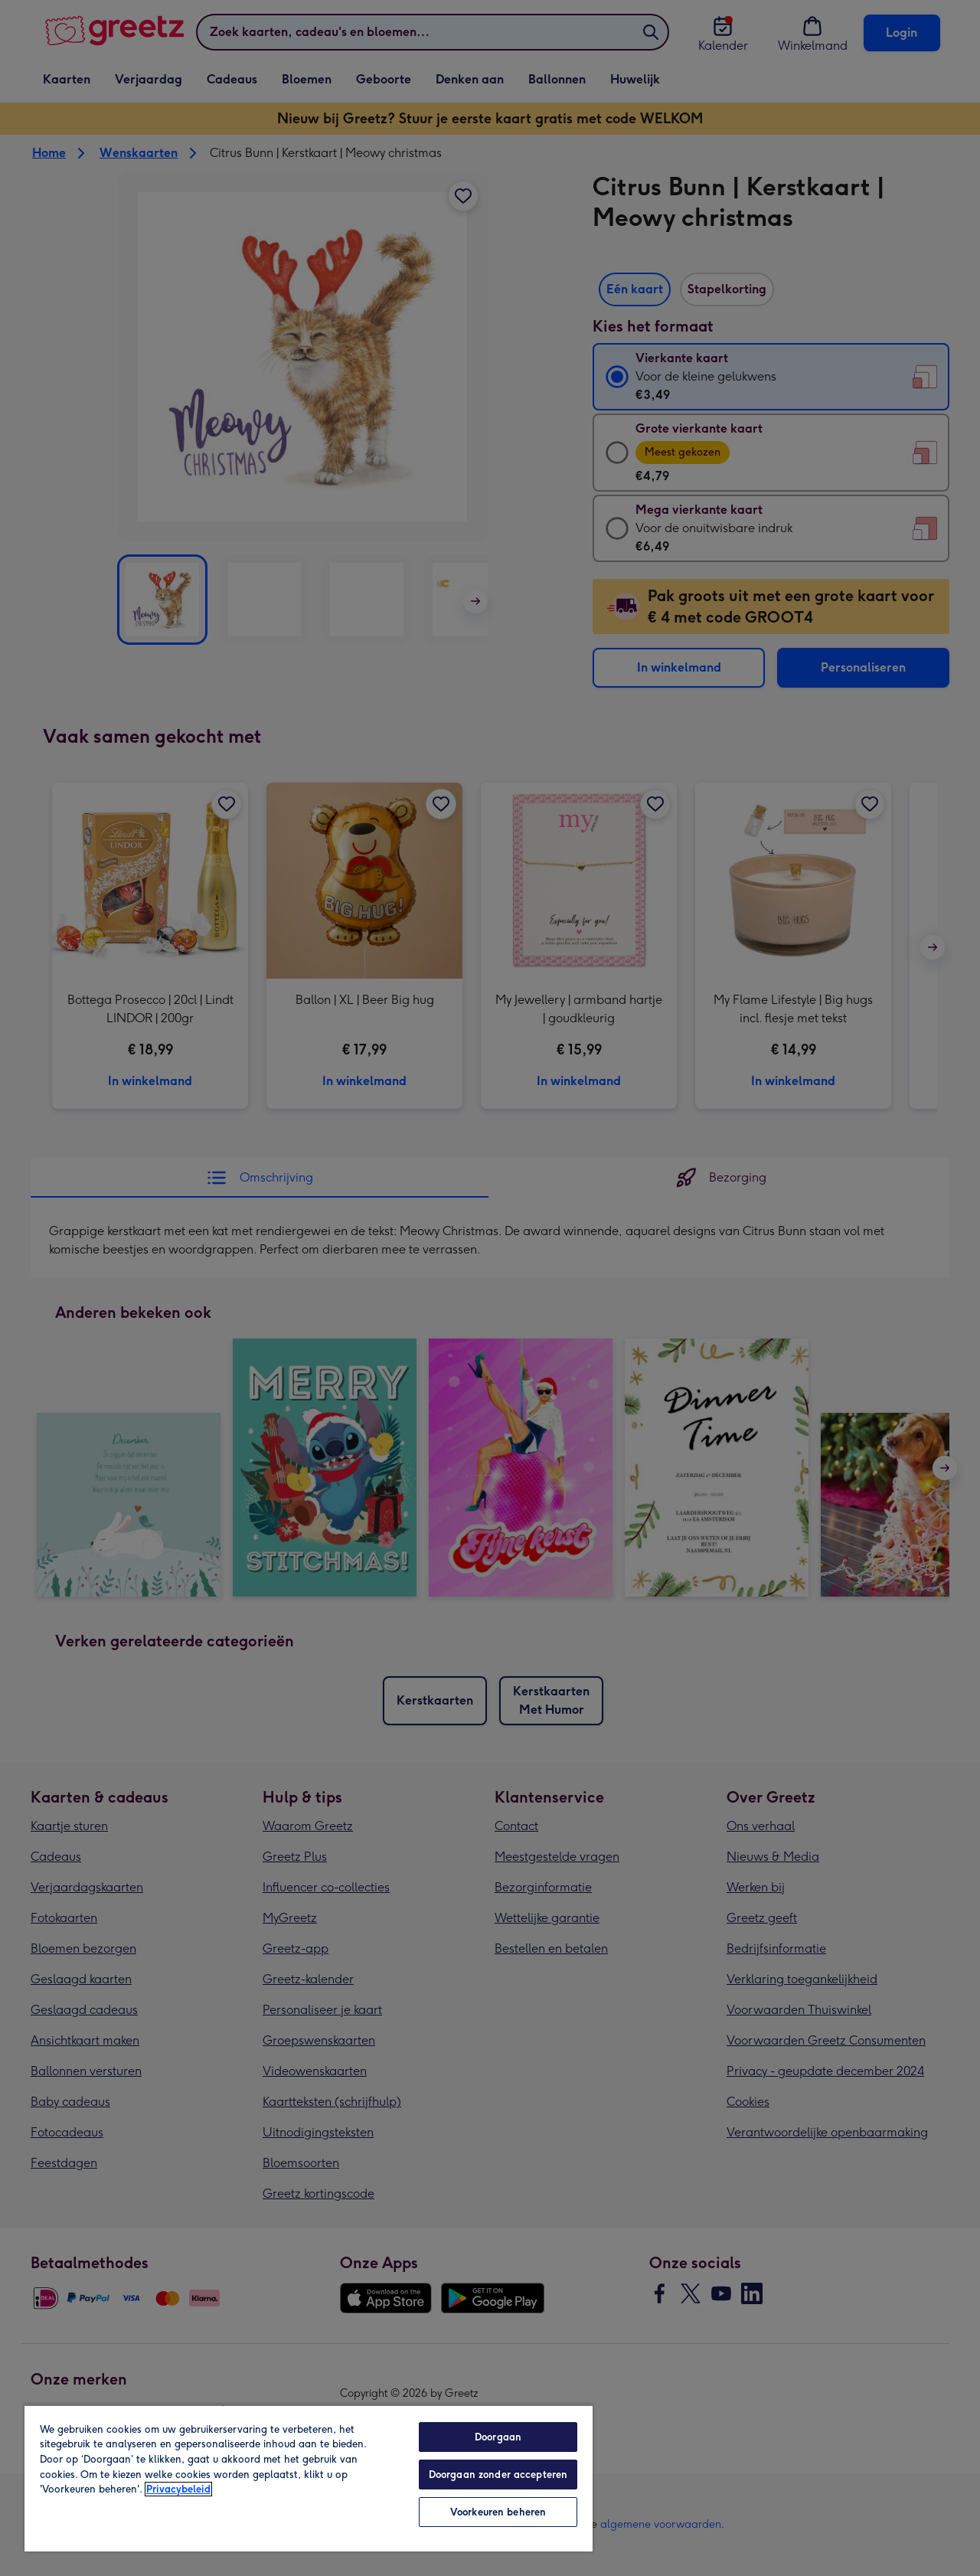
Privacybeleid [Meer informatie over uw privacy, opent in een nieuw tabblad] (178, 2489)
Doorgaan (498, 2437)
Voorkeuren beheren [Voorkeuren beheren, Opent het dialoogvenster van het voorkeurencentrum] (498, 2512)
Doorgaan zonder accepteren (498, 2474)
